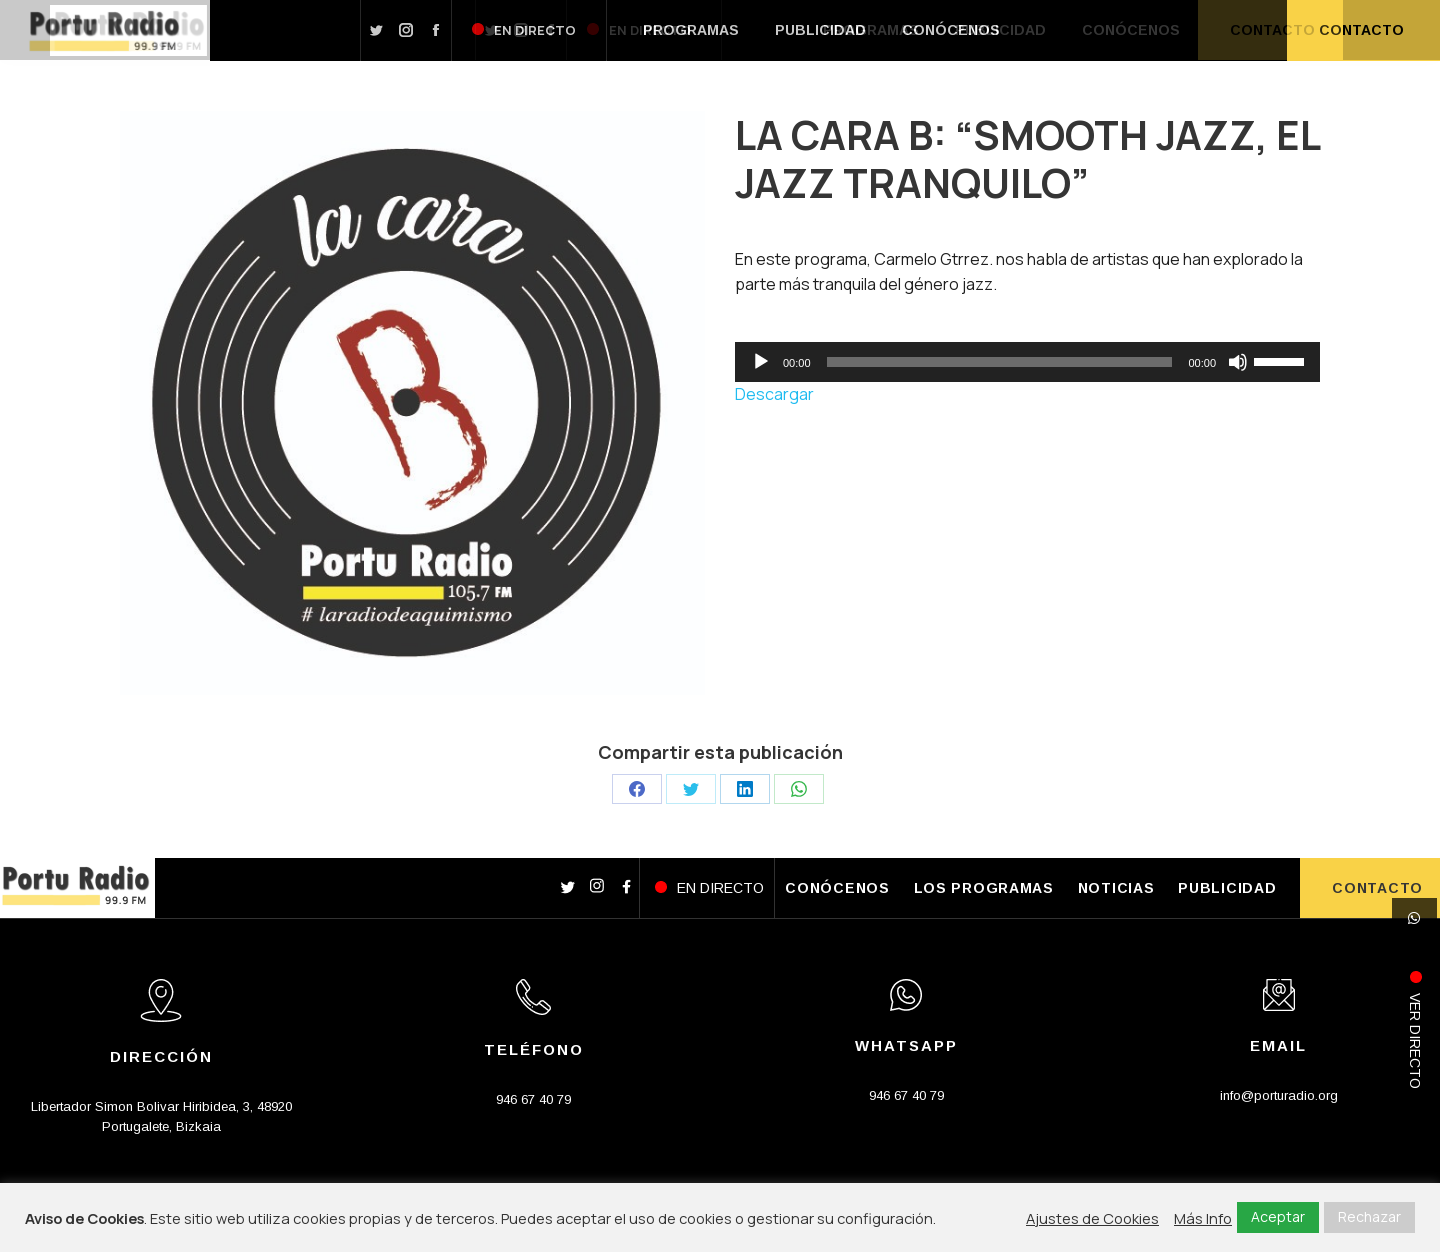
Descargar (774, 394)
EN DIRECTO (720, 888)
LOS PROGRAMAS (984, 888)
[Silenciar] (1238, 362)
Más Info (1203, 1218)
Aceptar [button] (1278, 1216)
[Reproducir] (761, 362)
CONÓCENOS (837, 888)
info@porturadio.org (1279, 1095)
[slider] (1000, 362)
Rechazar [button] (1369, 1216)
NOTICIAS (1116, 888)
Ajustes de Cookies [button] (1092, 1218)
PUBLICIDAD (1227, 888)
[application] (1027, 362)
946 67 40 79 (533, 1099)
